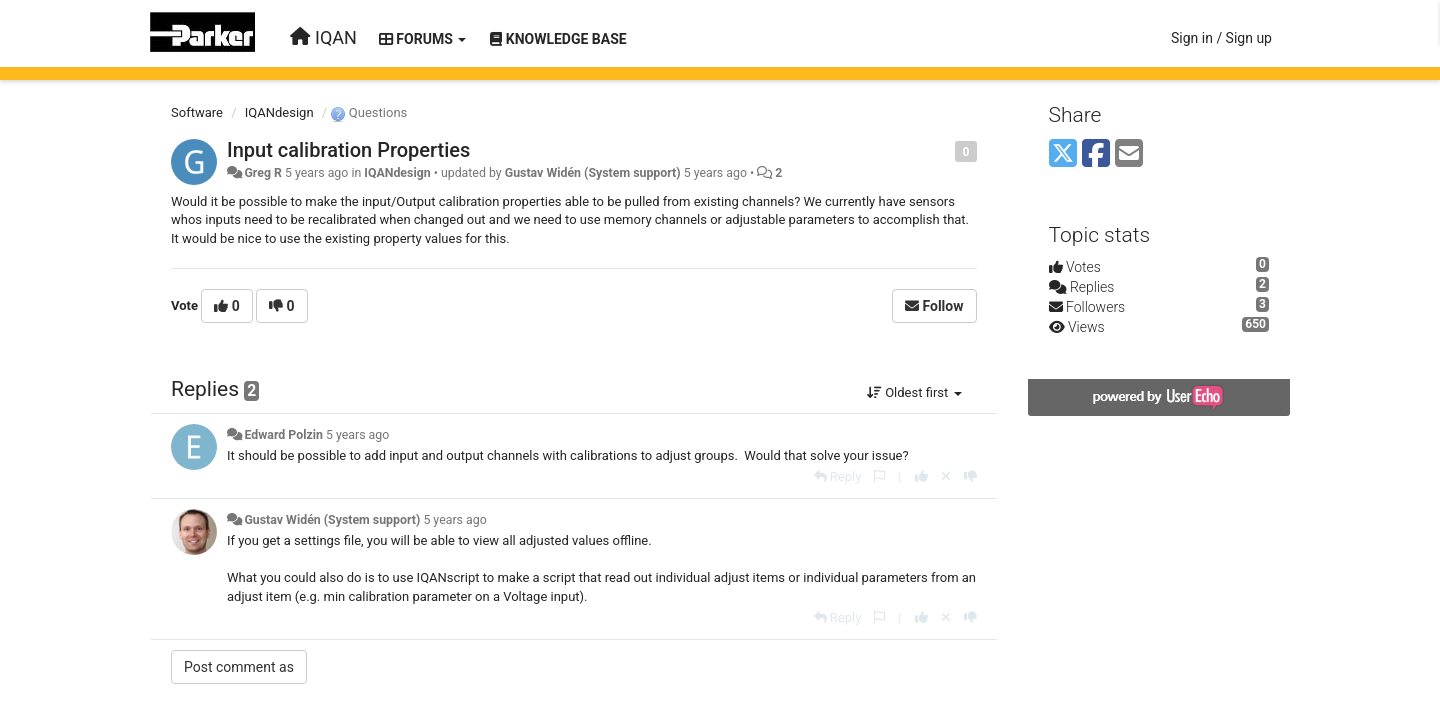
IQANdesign (279, 112)
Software (197, 112)
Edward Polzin (283, 435)
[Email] (1129, 154)
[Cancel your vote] (946, 476)
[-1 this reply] (970, 476)
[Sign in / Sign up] (1221, 38)
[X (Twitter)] (1063, 154)
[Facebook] (1096, 154)
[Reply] (838, 476)
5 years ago (357, 435)
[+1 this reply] (921, 476)
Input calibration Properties (348, 150)
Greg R (263, 173)
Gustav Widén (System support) (593, 173)
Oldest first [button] (914, 392)
